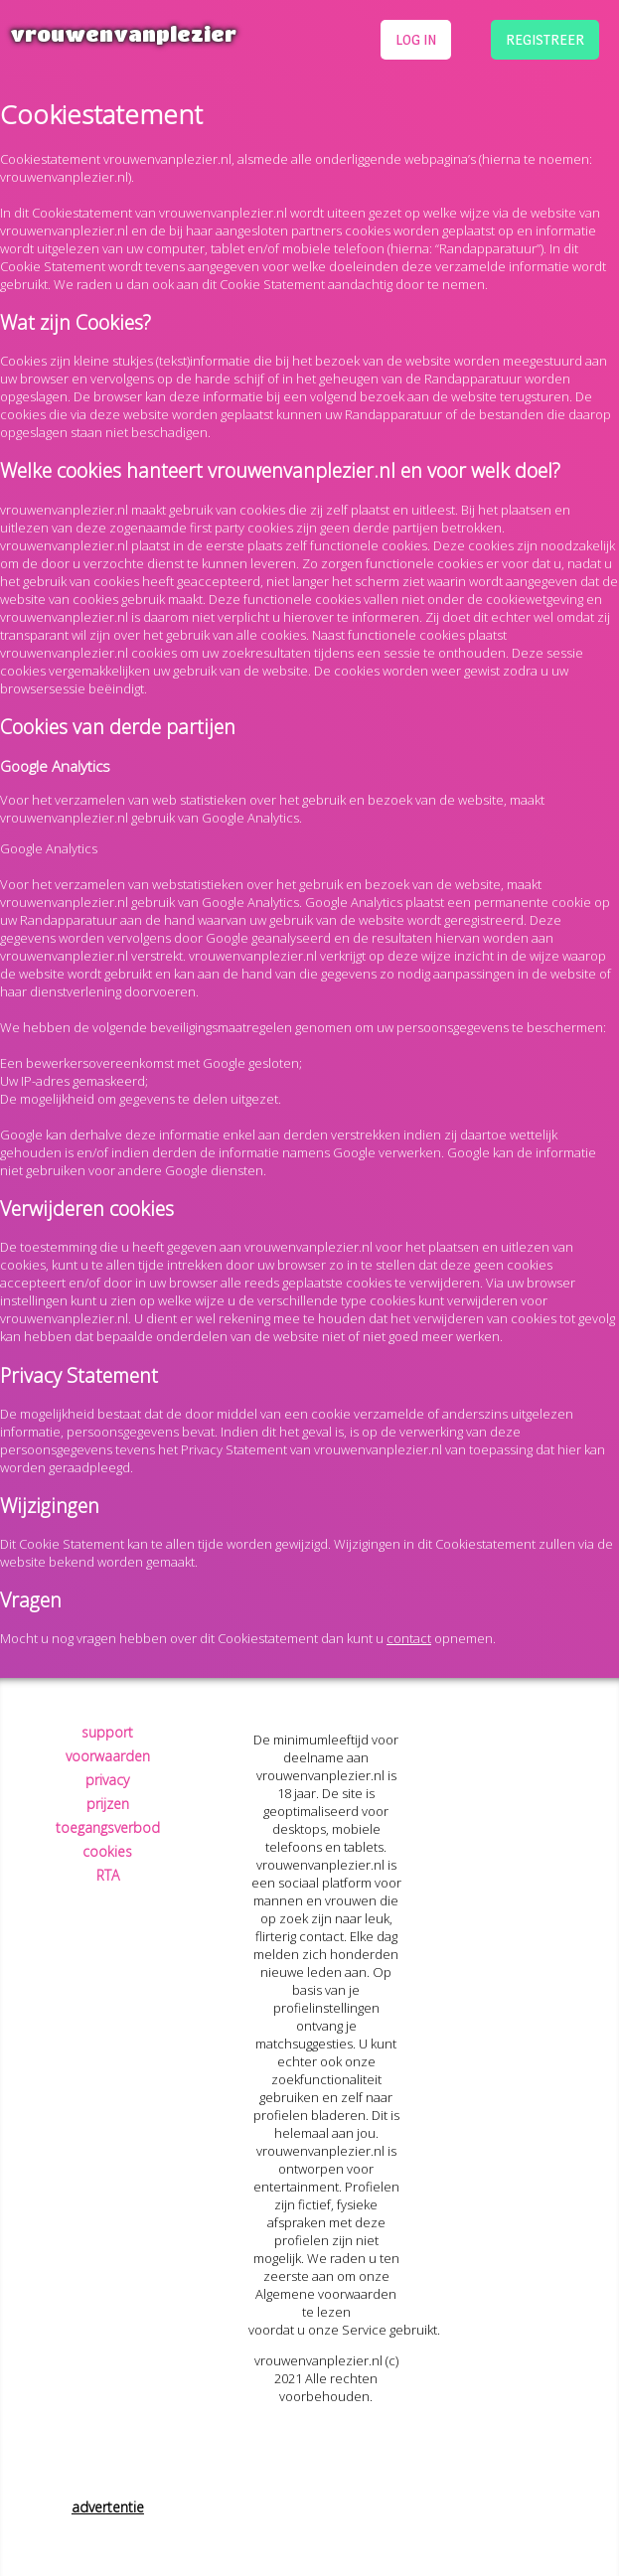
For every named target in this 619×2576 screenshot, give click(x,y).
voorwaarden (108, 1755)
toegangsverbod (108, 1827)
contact (409, 1638)
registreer (545, 39)
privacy (107, 1779)
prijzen (107, 1803)
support (107, 1732)
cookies (107, 1851)
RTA (107, 1875)
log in (415, 39)
